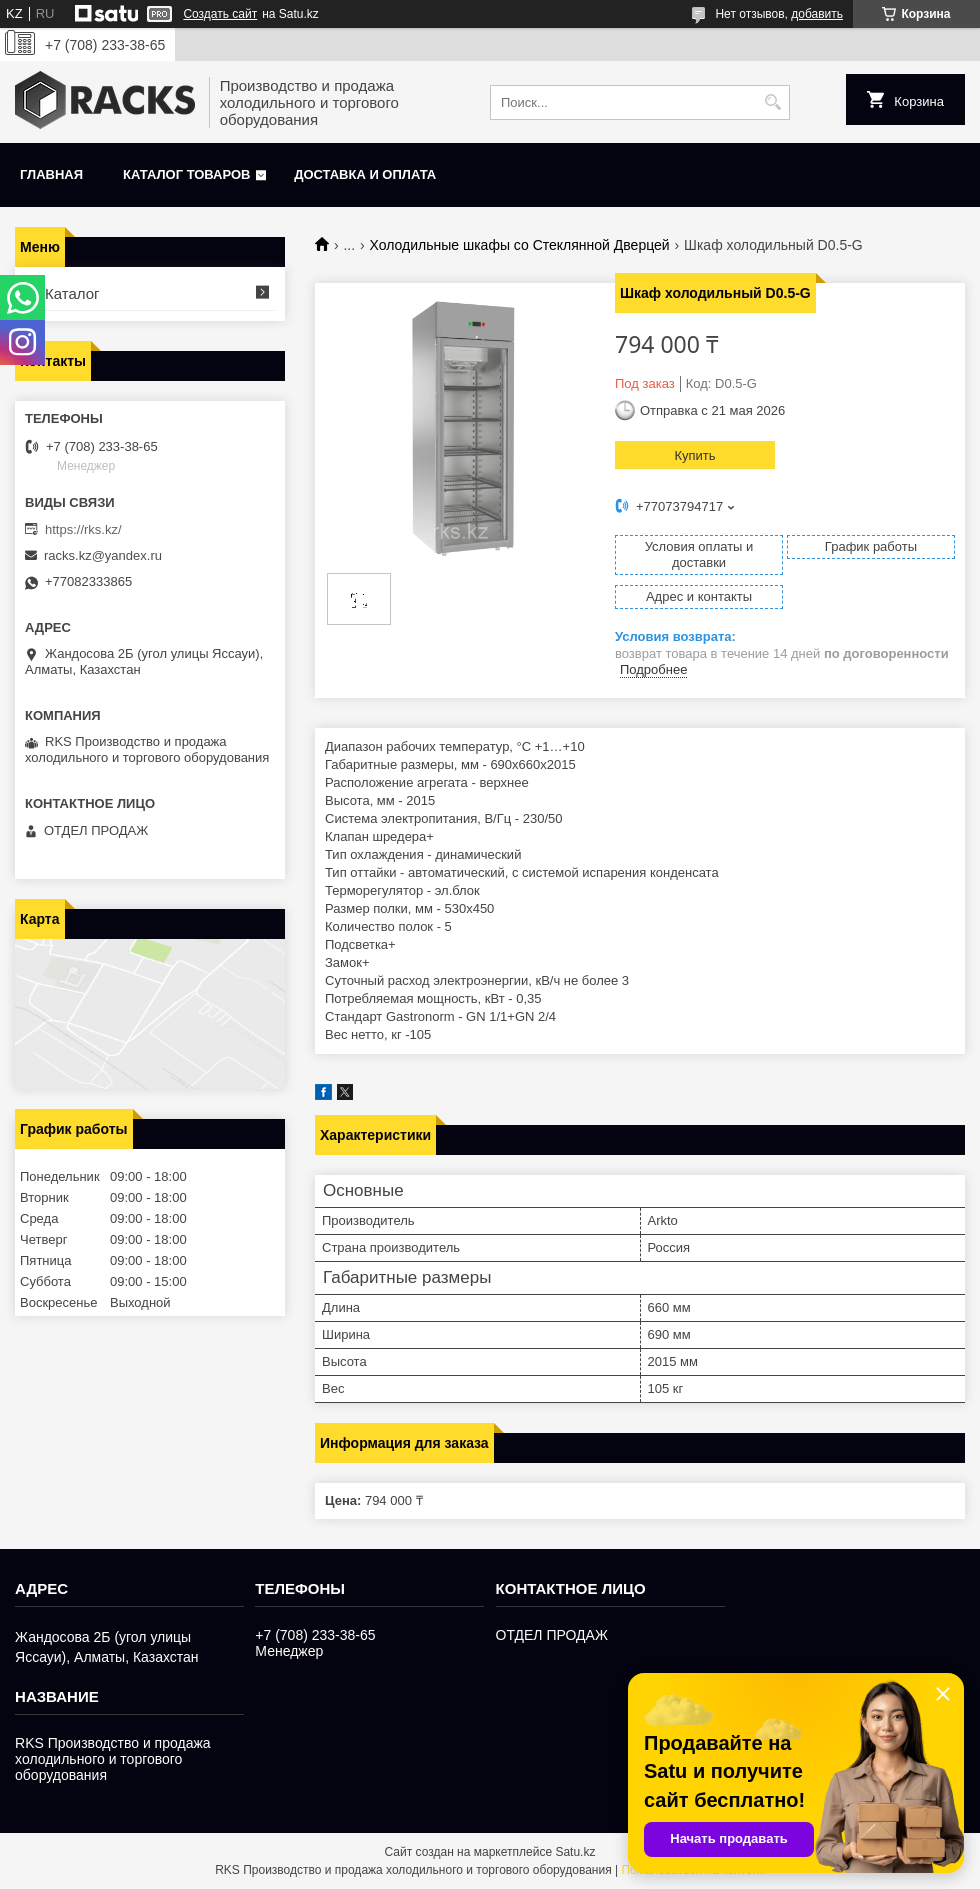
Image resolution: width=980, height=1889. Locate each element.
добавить (817, 14)
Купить (694, 455)
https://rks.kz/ (83, 529)
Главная (51, 174)
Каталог (72, 293)
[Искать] (772, 102)
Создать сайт (220, 14)
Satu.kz (575, 1852)
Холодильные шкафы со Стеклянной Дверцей (520, 245)
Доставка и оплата (365, 174)
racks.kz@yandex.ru (103, 555)
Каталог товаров (186, 174)
